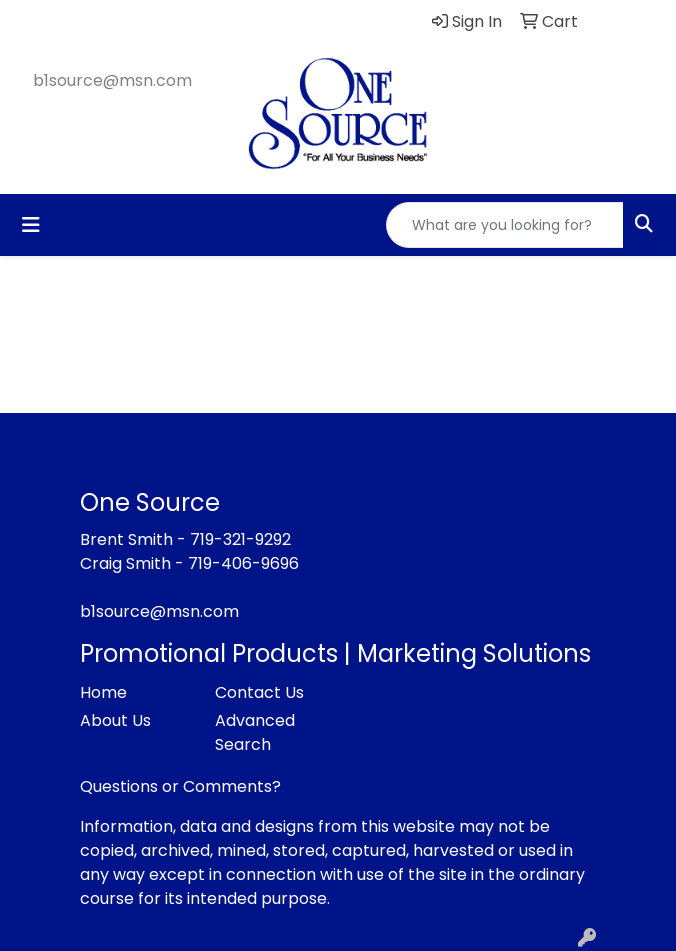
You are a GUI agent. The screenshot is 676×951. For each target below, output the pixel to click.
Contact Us (259, 692)
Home (103, 692)
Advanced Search (255, 732)
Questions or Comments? (180, 786)
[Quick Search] (505, 225)
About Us (115, 720)
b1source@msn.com (112, 80)
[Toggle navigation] (31, 225)
